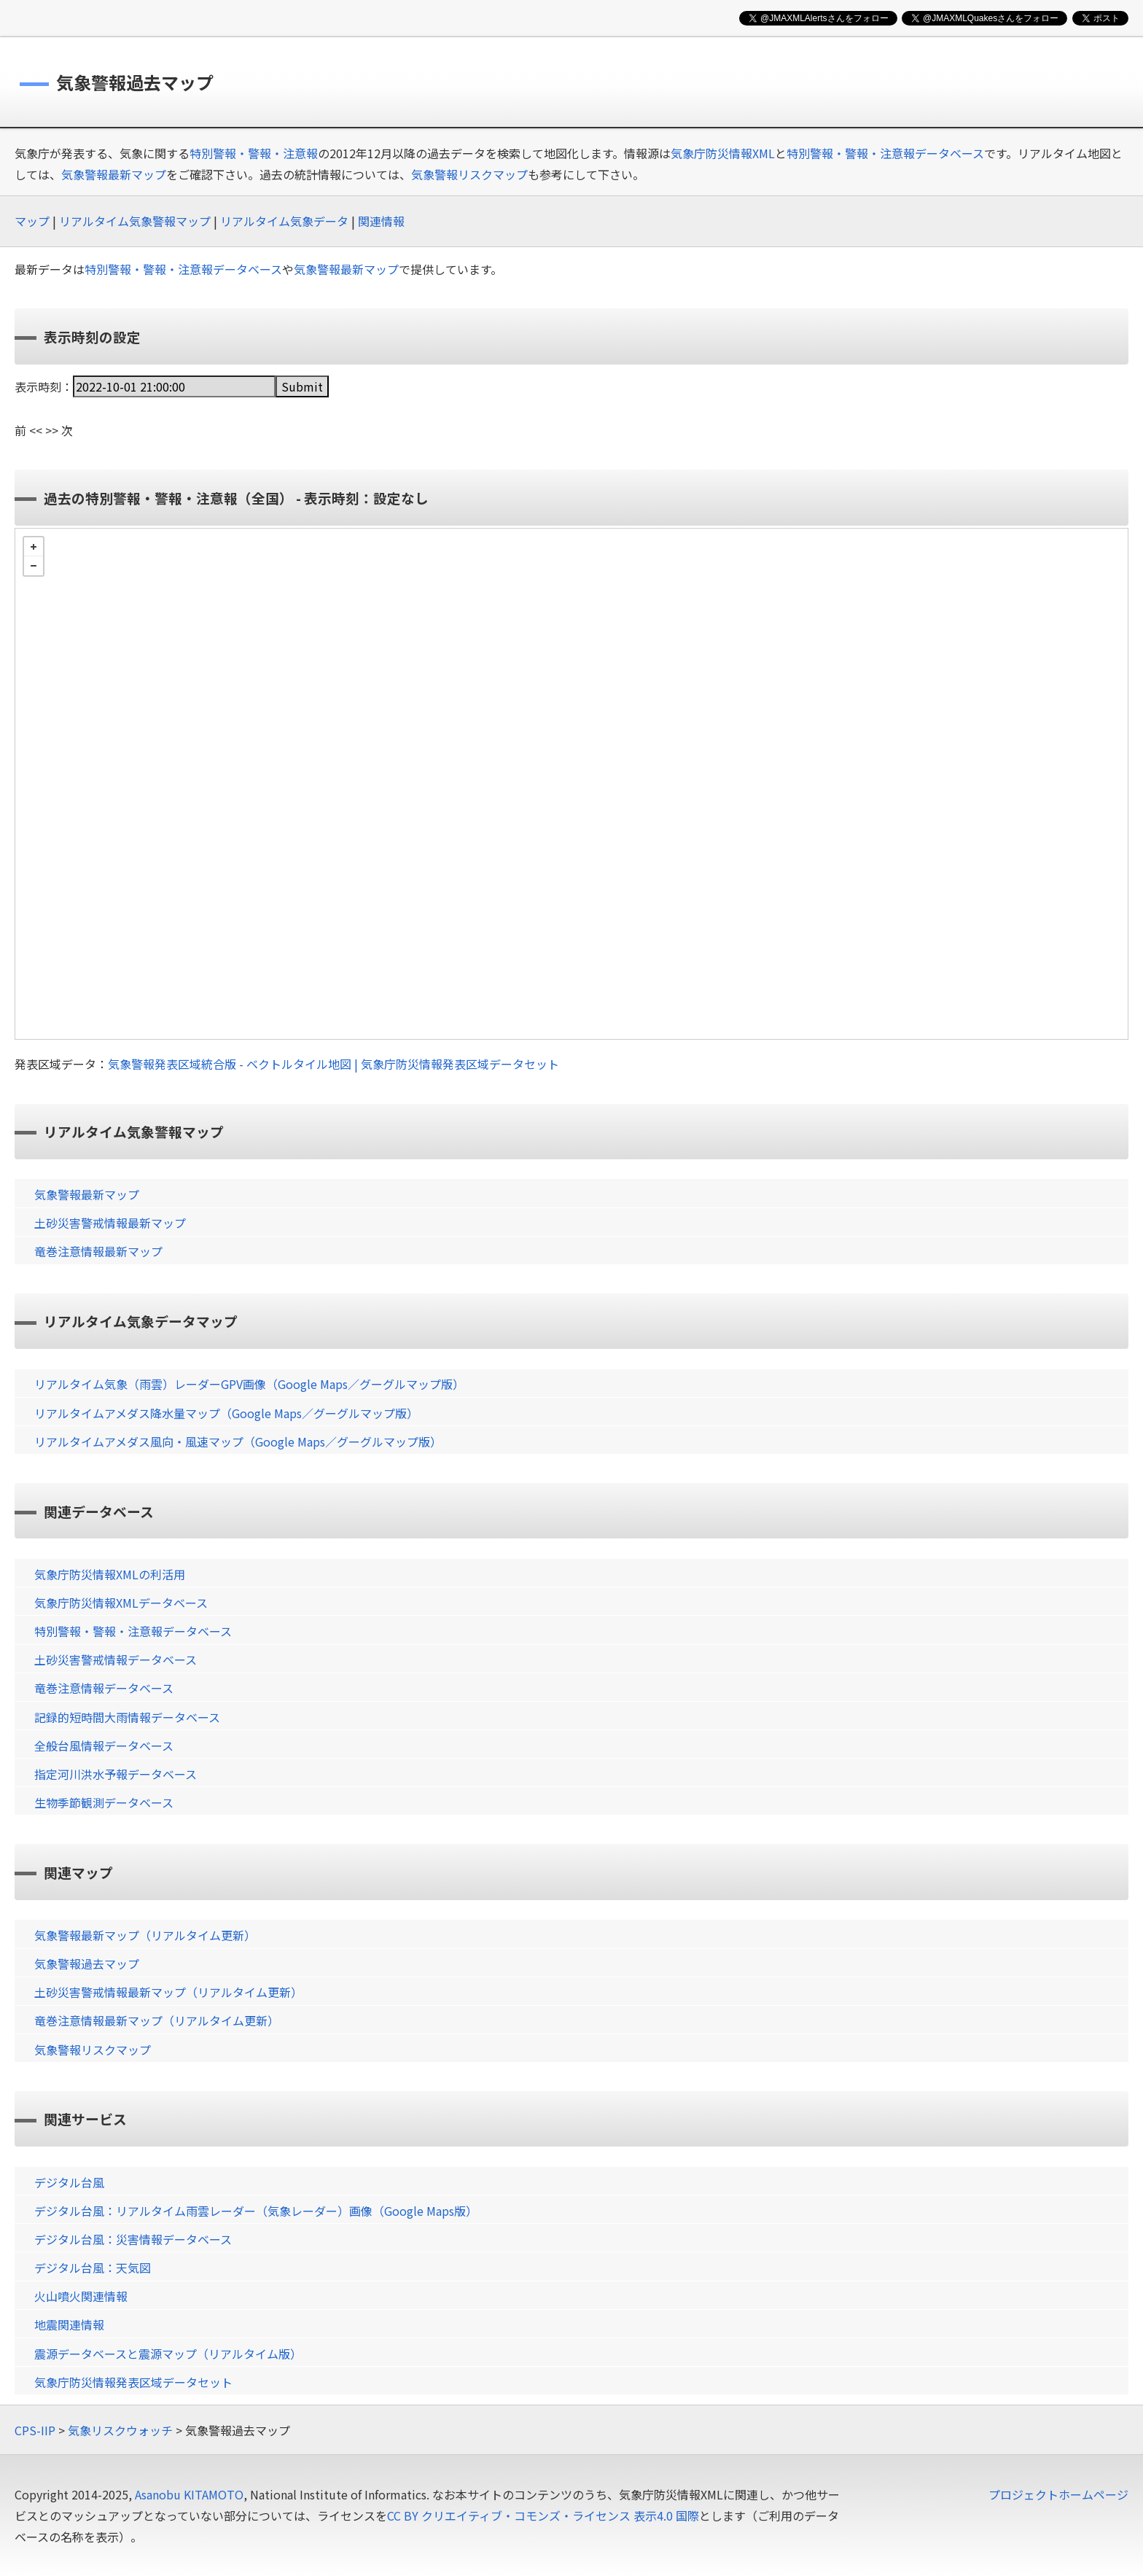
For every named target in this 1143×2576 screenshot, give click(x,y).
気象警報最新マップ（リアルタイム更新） (145, 1935)
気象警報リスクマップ (469, 174)
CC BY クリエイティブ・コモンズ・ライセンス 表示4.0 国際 (543, 2515)
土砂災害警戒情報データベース (115, 1659)
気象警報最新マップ (113, 174)
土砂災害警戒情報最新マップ (110, 1222)
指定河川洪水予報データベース (115, 1774)
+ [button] (33, 546)
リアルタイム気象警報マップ (135, 221)
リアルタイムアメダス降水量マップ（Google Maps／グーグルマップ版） (226, 1413)
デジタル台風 (69, 2182)
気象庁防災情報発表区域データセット (133, 2382)
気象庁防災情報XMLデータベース (121, 1602)
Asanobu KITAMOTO (189, 2494)
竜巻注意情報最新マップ (98, 1251)
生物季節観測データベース (103, 1802)
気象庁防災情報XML (723, 153)
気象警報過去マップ (86, 1963)
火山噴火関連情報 (81, 2296)
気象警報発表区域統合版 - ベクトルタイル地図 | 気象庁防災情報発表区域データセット (333, 1064)
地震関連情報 (69, 2324)
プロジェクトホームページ (1058, 2494)
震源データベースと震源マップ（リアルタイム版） (168, 2353)
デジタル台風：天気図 (92, 2267)
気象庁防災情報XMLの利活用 (109, 1574)
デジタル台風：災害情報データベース (133, 2239)
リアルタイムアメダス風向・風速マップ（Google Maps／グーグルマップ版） (238, 1441)
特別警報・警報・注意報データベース (885, 153)
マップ (32, 221)
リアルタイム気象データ (284, 221)
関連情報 (381, 221)
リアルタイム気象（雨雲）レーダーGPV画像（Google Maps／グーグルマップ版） (249, 1384)
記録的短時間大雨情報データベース (127, 1717)
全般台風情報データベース (103, 1745)
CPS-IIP (35, 2430)
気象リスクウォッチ (120, 2430)
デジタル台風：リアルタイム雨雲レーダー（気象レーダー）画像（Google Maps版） (255, 2210)
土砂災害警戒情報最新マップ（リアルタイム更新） (168, 1992)
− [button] (33, 565)
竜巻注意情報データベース (103, 1688)
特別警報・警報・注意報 (254, 153)
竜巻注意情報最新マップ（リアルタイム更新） (156, 2020)
